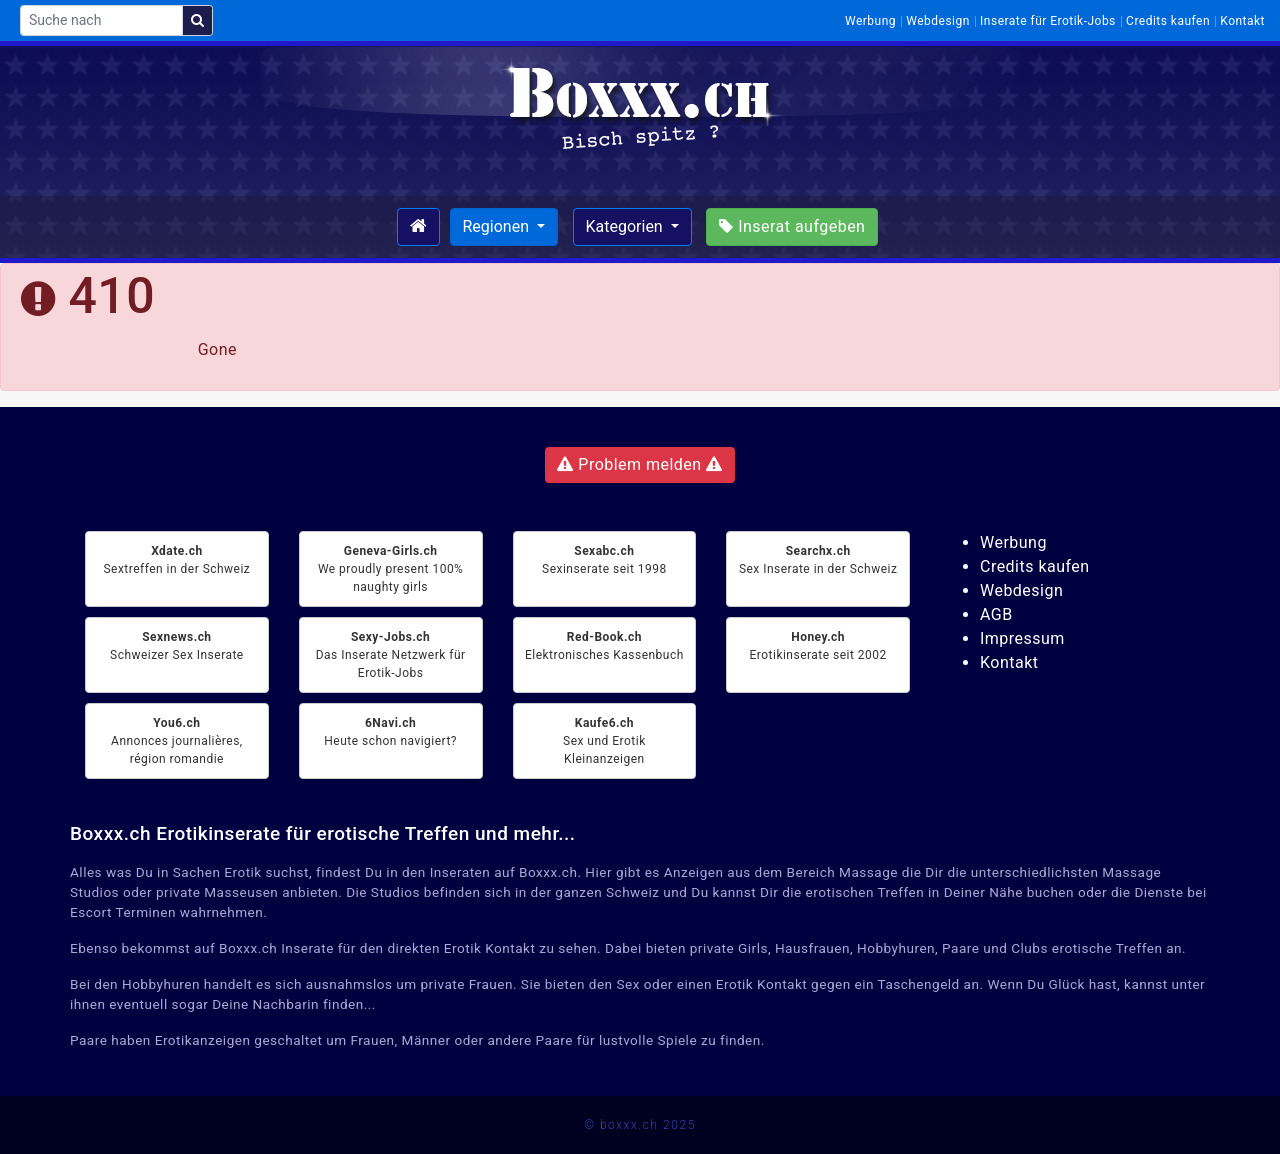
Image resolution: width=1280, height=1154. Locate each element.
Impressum (1022, 638)
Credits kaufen (1168, 21)
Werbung (870, 21)
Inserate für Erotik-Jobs (1048, 21)
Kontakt (1242, 21)
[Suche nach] (101, 20)
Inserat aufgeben (792, 226)
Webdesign (938, 21)
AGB (996, 614)
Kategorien (626, 226)
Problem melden (639, 464)
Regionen (498, 226)
